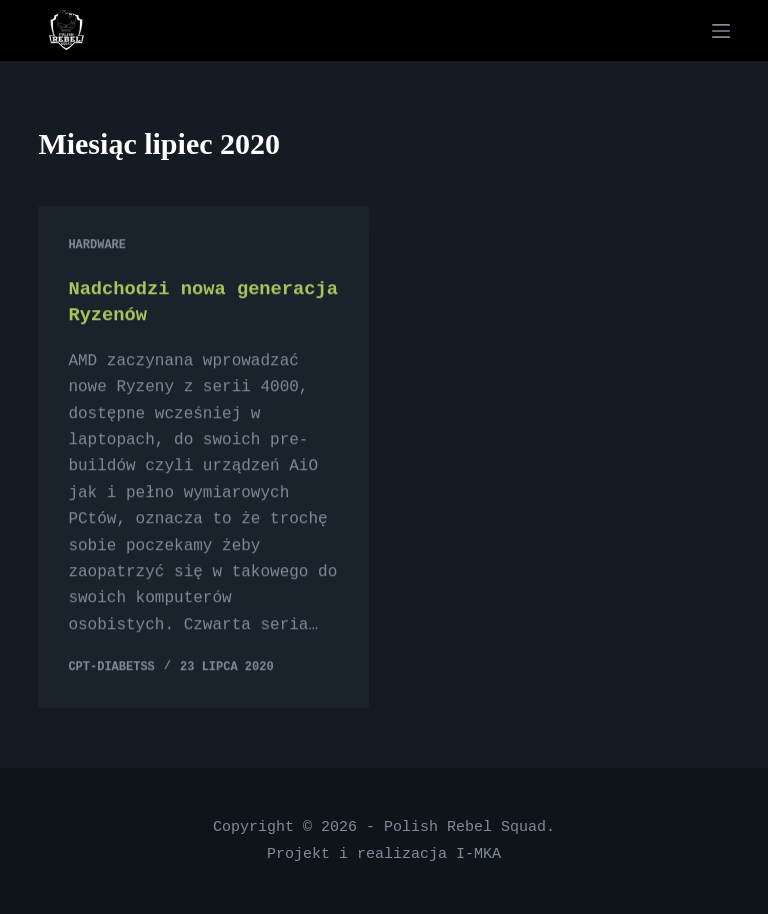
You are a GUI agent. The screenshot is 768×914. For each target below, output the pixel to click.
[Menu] (721, 31)
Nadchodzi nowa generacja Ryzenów (170, 302)
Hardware (97, 246)
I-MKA (478, 854)
